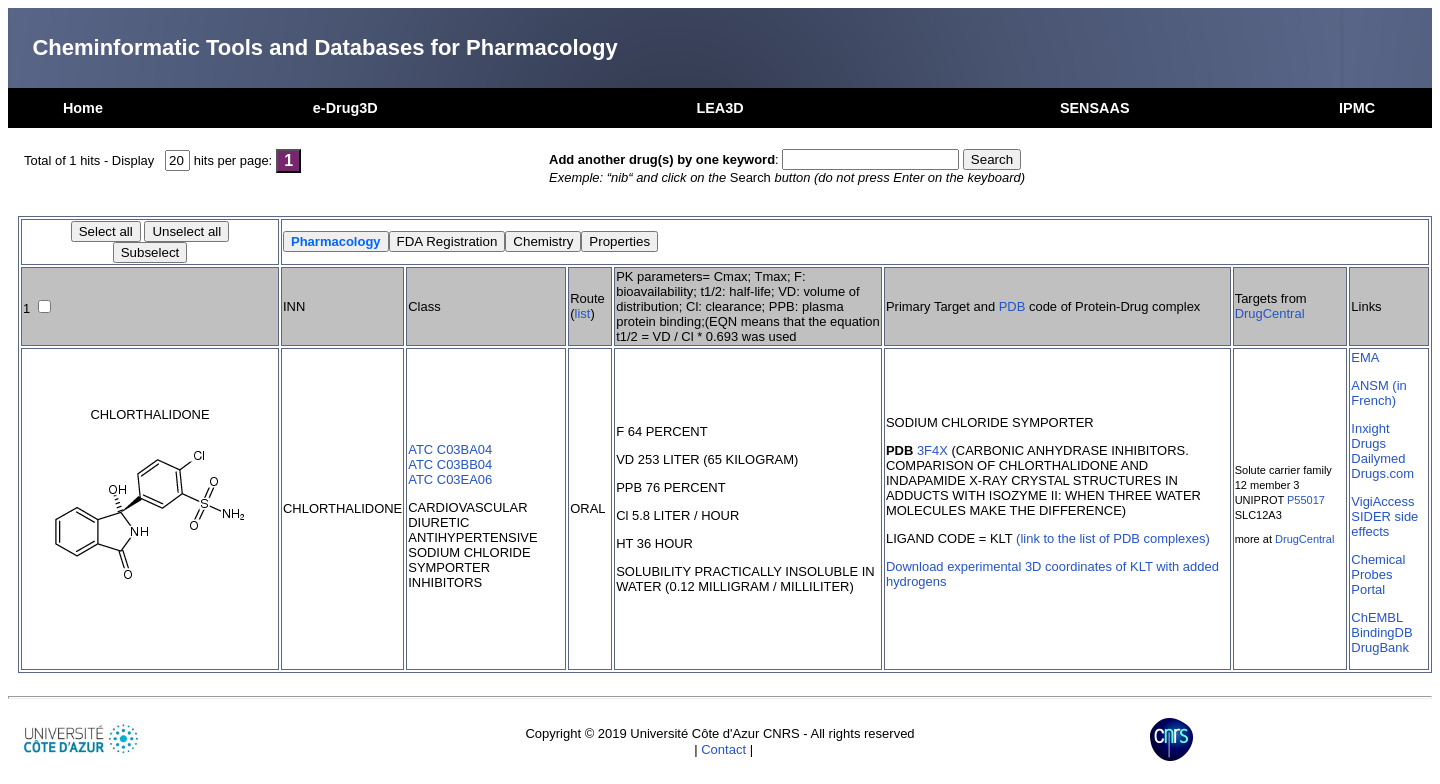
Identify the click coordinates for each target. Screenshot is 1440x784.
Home (83, 108)
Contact (723, 749)
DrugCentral (1270, 313)
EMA (1365, 357)
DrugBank (1380, 647)
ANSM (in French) (1378, 393)
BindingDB (1381, 632)
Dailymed (1378, 458)
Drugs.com (1382, 473)
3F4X (932, 450)
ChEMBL (1377, 617)
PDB (1012, 306)
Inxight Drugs (1370, 436)
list (583, 313)
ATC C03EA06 (450, 479)
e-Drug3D (345, 108)
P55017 (1306, 500)
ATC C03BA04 (450, 449)
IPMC (1357, 108)
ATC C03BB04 (450, 464)
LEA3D (719, 108)
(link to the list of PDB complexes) (1113, 538)
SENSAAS (1095, 108)
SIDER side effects (1384, 524)
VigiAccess (1382, 501)
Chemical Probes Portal (1378, 574)
